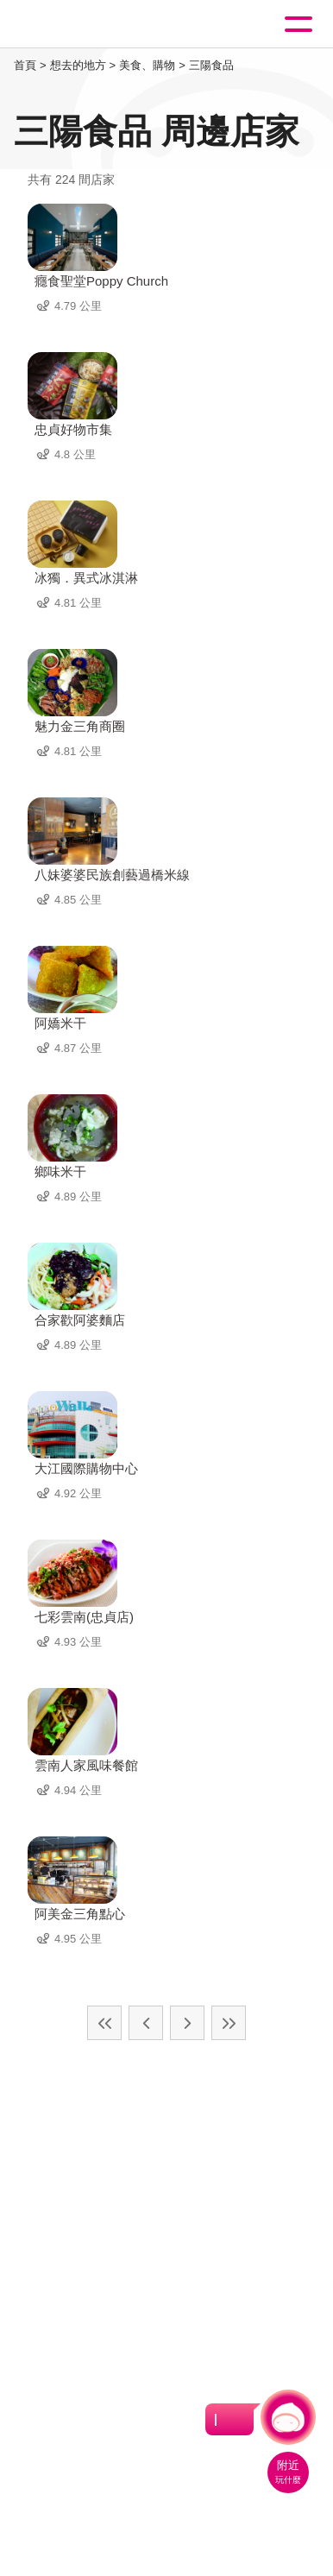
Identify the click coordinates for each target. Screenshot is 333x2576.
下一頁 (187, 2023)
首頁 (25, 65)
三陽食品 (211, 65)
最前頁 (104, 2023)
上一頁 (146, 2023)
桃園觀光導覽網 (84, 24)
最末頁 (228, 2023)
